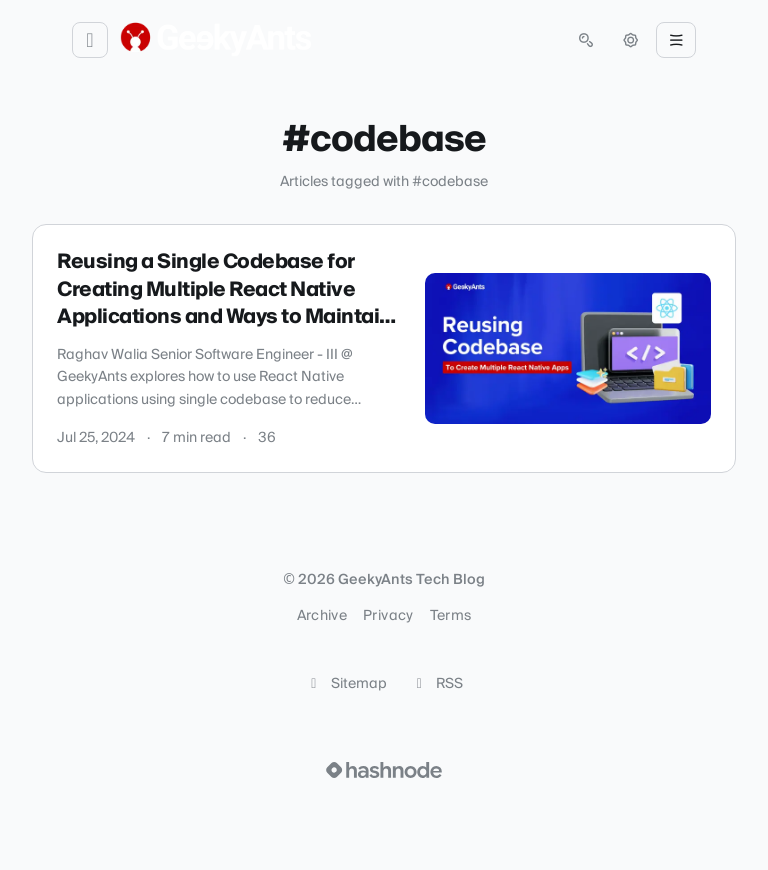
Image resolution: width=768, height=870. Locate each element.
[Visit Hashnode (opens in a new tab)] (384, 770)
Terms (451, 616)
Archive (322, 616)
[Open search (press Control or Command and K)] (586, 40)
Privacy (388, 616)
